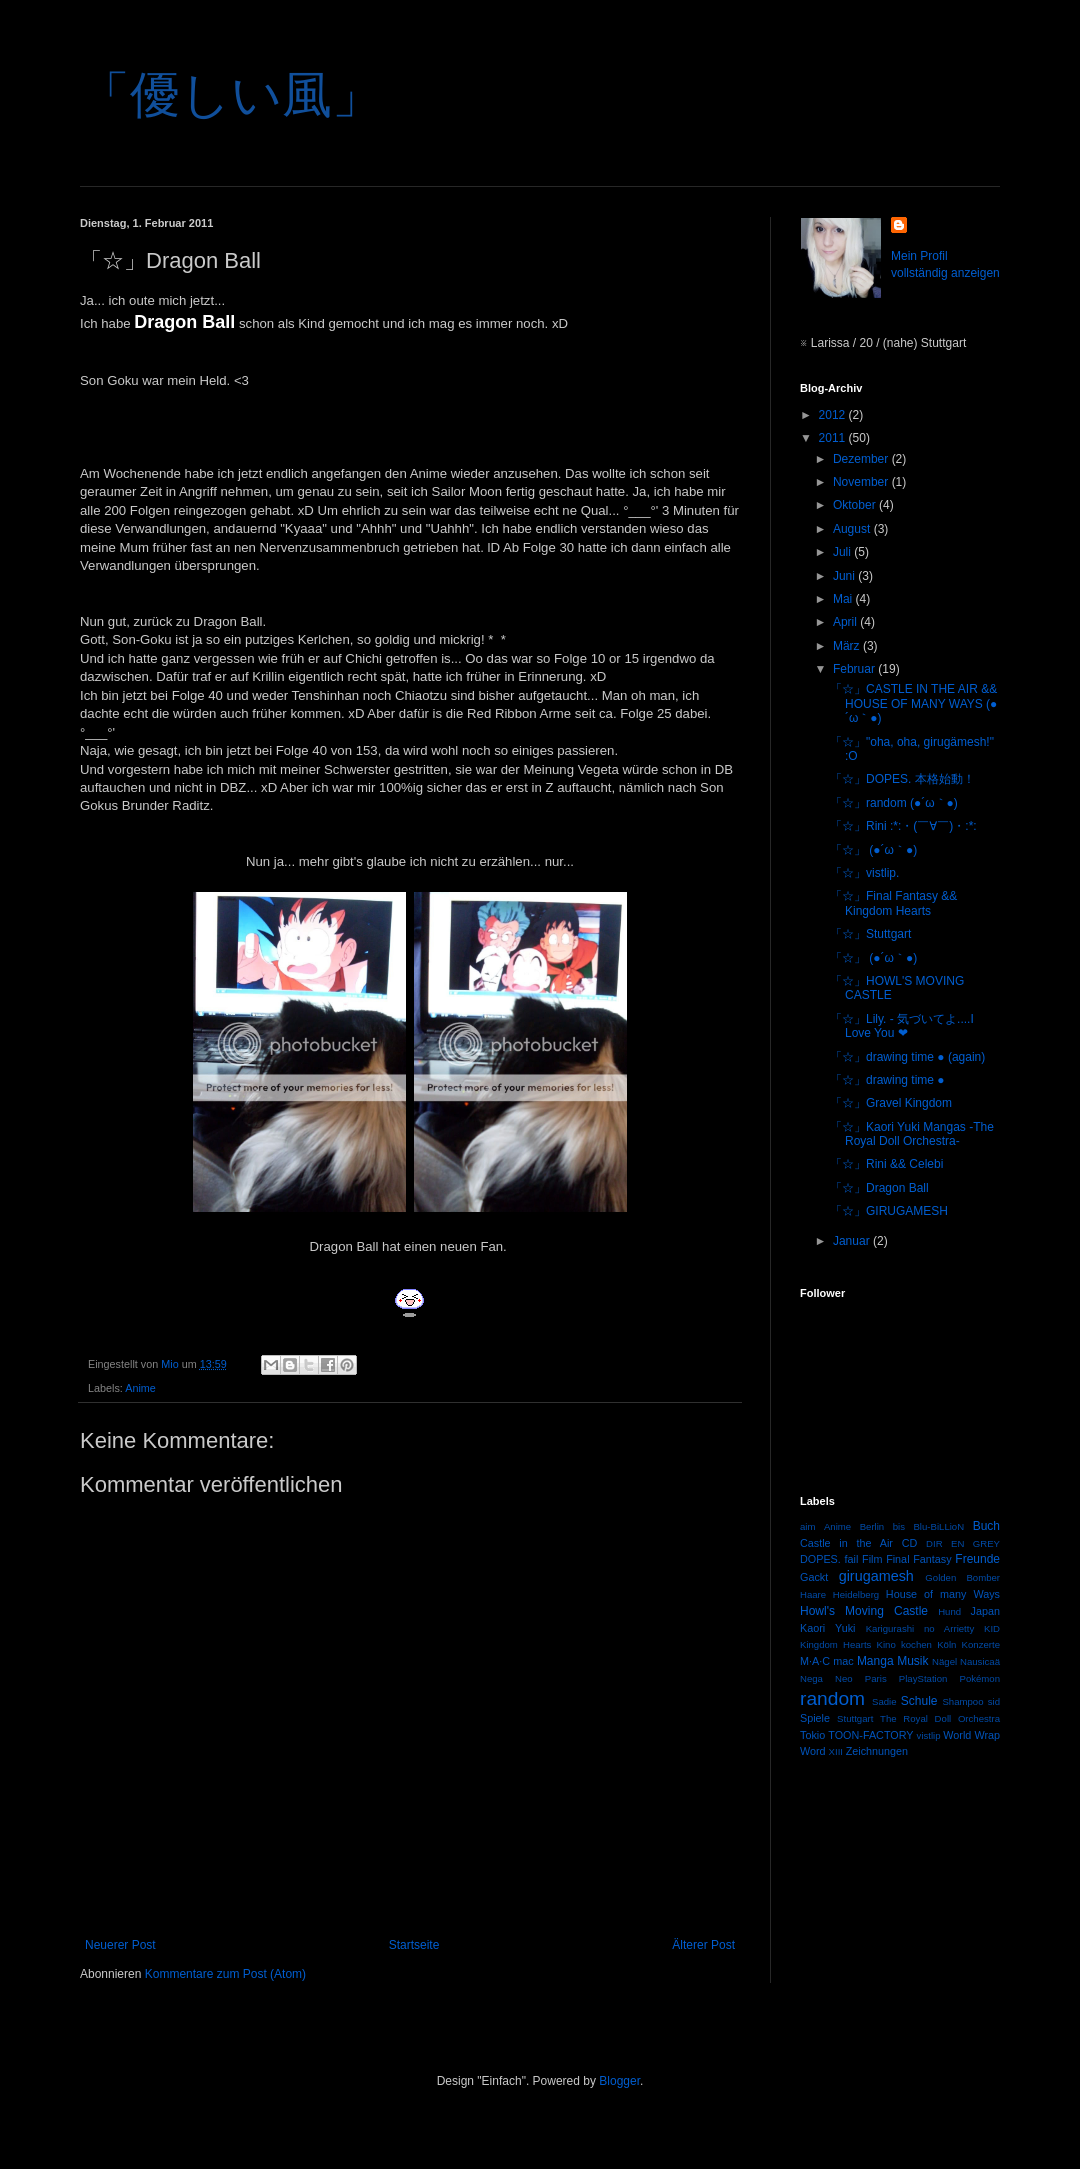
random (832, 1698)
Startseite (414, 1945)
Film (872, 1559)
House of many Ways (943, 1594)
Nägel (944, 1661)
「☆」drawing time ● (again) (907, 1057)
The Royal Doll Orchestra (940, 1718)
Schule (919, 1701)
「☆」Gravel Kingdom (891, 1103)
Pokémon (980, 1678)
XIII (836, 1751)
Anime (140, 1388)
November (862, 482)
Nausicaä (980, 1661)
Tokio (812, 1735)
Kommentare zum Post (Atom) (225, 1974)
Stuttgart (855, 1718)
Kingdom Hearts (835, 1644)
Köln (946, 1644)
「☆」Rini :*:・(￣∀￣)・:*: (903, 826)
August (853, 529)
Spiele (815, 1718)
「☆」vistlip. (864, 873)
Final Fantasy (919, 1559)
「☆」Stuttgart (870, 934)
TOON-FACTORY (870, 1735)
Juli (843, 552)
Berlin (872, 1526)
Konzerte (981, 1644)
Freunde (977, 1559)
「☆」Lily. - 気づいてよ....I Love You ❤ (902, 1026)
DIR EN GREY (963, 1543)
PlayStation (923, 1678)
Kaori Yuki (828, 1628)
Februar (855, 669)
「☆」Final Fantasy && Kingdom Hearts (893, 903)
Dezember (862, 459)
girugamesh (876, 1576)
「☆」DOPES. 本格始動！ (902, 779)
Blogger (619, 2081)
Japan (985, 1611)
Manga (875, 1661)
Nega (811, 1678)
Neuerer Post (120, 1945)
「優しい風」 (231, 95)
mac (843, 1661)
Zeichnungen (877, 1751)
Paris (876, 1678)
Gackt (814, 1577)
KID (992, 1628)
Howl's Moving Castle (864, 1611)
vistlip (929, 1735)
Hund (949, 1611)
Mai (844, 599)
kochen (916, 1644)
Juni (845, 576)
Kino (886, 1644)
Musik (912, 1661)
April (846, 622)
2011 (834, 438)
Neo (844, 1678)
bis (899, 1526)
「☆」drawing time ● (887, 1080)
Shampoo (962, 1701)
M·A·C (815, 1661)
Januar (853, 1241)
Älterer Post (703, 1945)
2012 (834, 415)
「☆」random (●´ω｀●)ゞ (900, 803)
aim (807, 1526)
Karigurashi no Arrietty (920, 1628)
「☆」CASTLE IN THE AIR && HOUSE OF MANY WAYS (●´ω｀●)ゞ (913, 703)
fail (852, 1559)
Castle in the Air (846, 1543)
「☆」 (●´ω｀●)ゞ (879, 850)
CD (910, 1543)
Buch (986, 1526)
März (848, 646)
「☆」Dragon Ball (879, 1188)
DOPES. (820, 1559)
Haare (813, 1594)
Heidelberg (856, 1594)
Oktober (856, 505)
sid (994, 1701)
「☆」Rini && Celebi (886, 1164)
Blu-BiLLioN (938, 1526)
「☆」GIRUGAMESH (889, 1211)
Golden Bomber (962, 1577)
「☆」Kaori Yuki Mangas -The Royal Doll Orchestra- (912, 1134)
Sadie (884, 1701)
